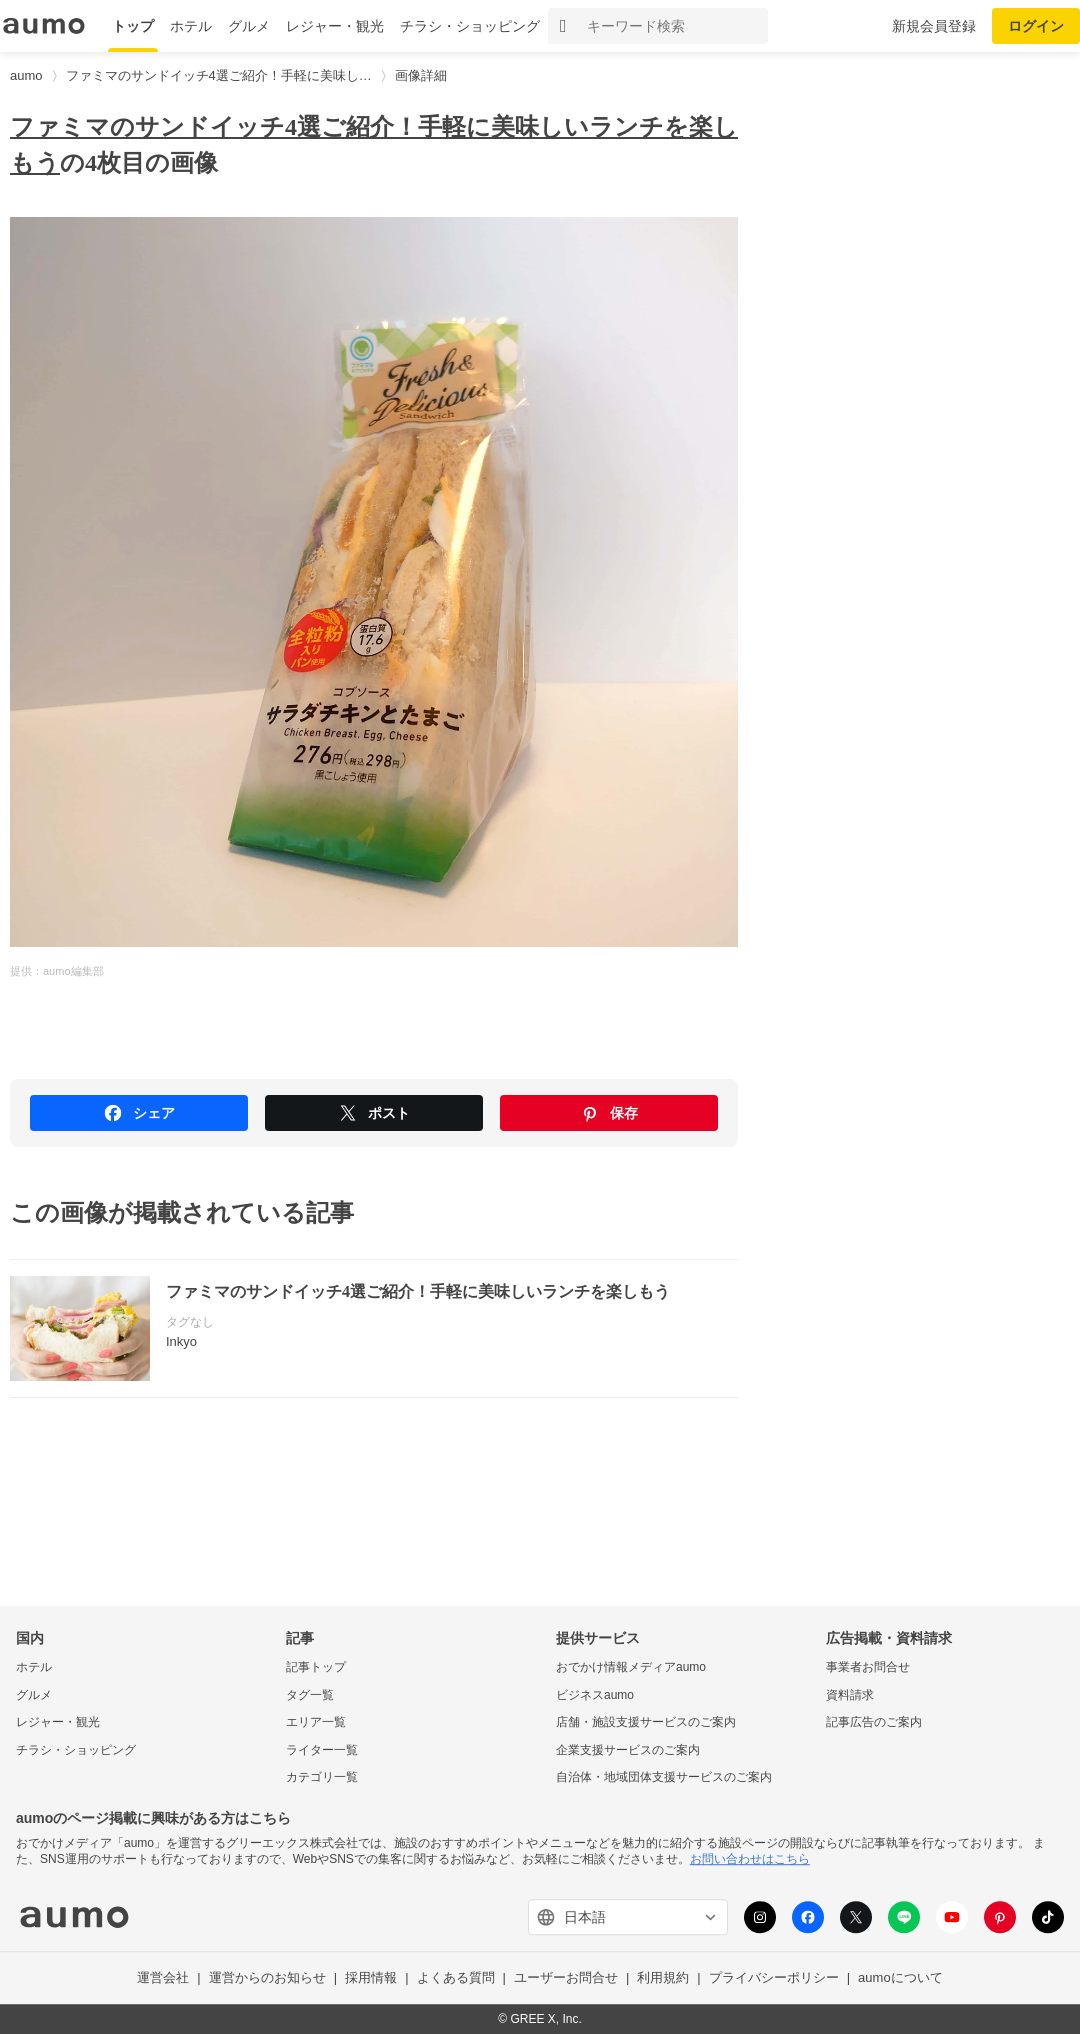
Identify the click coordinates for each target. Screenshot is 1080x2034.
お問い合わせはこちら (750, 1859)
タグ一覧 (310, 1695)
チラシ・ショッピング (470, 26)
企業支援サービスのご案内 (628, 1750)
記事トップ (316, 1667)
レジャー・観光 (335, 26)
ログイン (1036, 26)
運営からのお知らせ (267, 1978)
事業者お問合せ (868, 1667)
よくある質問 (456, 1978)
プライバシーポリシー (774, 1978)
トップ (133, 26)
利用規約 (663, 1978)
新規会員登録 (934, 26)
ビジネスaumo (595, 1695)
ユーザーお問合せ (566, 1978)
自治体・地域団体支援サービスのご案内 (664, 1778)
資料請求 (850, 1695)
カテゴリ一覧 (322, 1778)
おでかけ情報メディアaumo (631, 1667)
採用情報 (371, 1978)
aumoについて (900, 1978)
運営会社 (163, 1978)
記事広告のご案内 (874, 1723)
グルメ (249, 26)
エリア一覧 (316, 1723)
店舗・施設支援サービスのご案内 (646, 1723)
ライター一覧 (322, 1750)
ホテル (191, 26)
